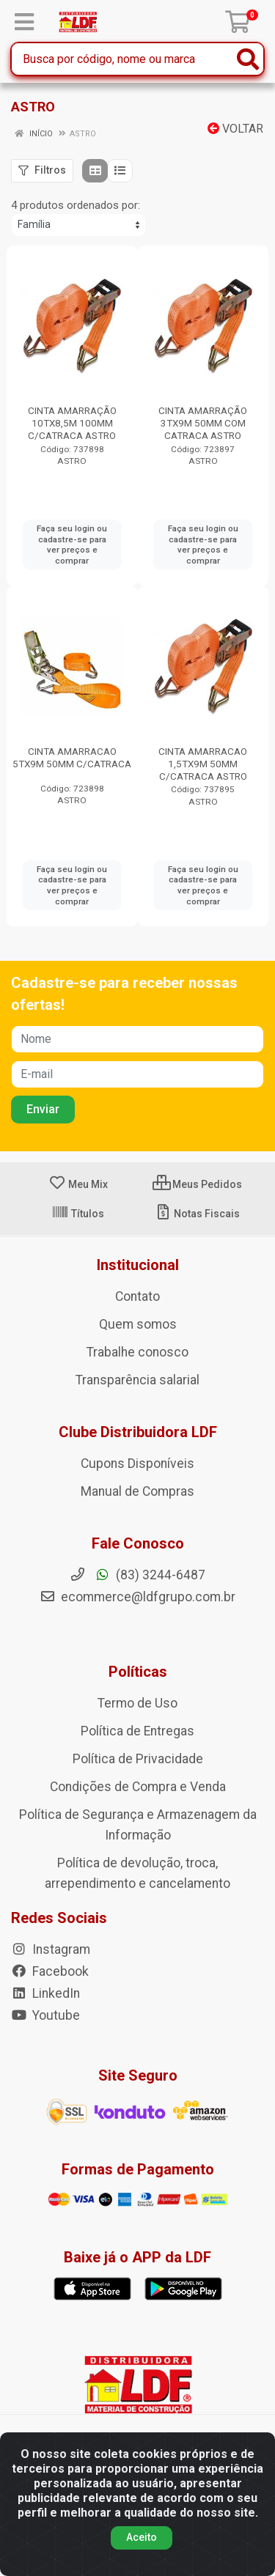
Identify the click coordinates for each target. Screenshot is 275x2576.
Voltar (235, 129)
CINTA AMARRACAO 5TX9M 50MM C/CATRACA (71, 757)
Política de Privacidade (138, 1759)
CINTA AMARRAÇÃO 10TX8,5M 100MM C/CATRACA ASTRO (72, 423)
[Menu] (24, 22)
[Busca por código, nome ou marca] (122, 59)
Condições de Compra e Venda (138, 1786)
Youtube (45, 2015)
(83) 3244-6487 (137, 1575)
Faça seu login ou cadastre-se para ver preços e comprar (72, 544)
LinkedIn (45, 1993)
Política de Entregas (137, 1731)
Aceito (141, 2546)
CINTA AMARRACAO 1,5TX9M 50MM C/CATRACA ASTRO (202, 763)
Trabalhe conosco (137, 1352)
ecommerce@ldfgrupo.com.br (137, 1597)
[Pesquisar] (247, 59)
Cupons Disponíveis (137, 1463)
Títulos (77, 1213)
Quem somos (138, 1324)
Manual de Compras (137, 1491)
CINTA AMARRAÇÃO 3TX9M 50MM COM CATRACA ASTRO (202, 423)
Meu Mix (78, 1184)
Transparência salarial (137, 1380)
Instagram (50, 1949)
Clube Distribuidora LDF (138, 1432)
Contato (137, 1296)
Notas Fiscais (197, 1213)
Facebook (50, 1971)
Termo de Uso (137, 1703)
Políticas (138, 1671)
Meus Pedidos (197, 1184)
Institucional (138, 1265)
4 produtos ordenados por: (75, 205)
